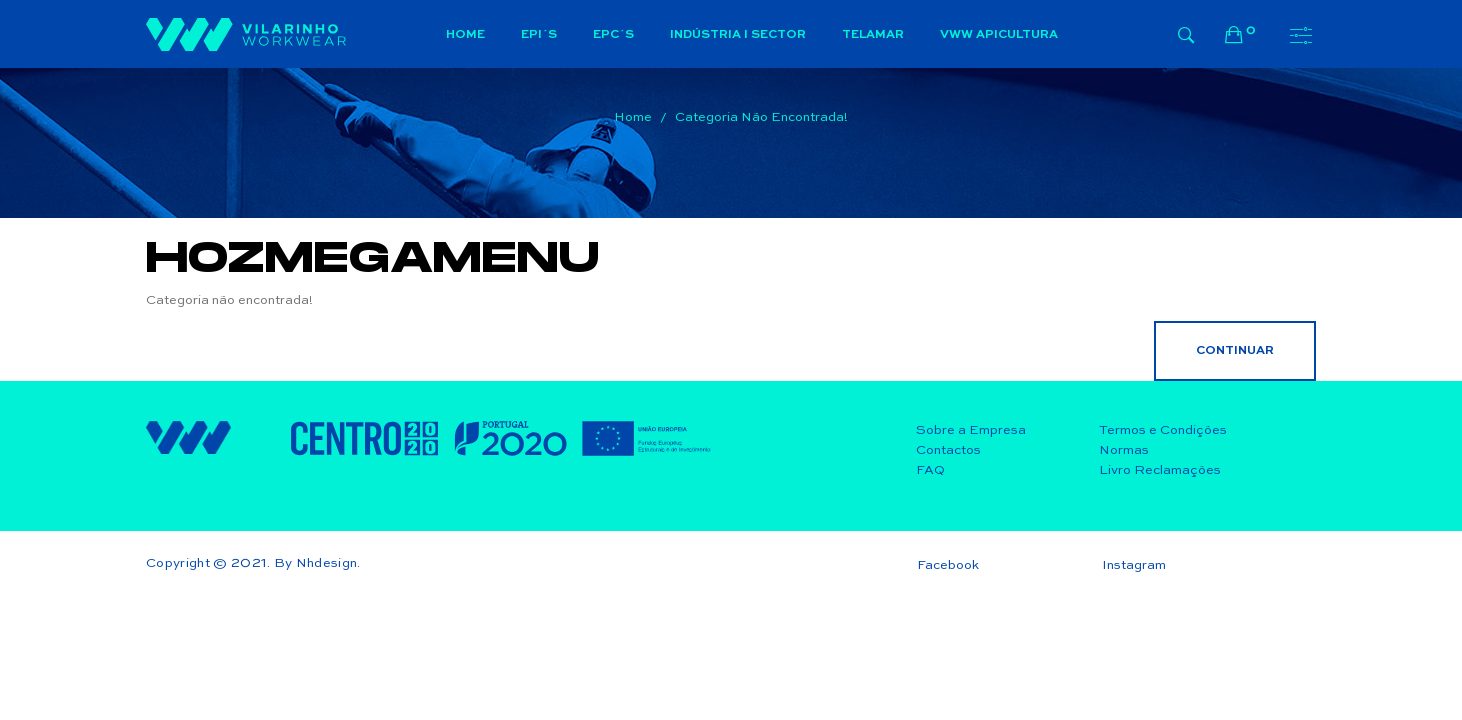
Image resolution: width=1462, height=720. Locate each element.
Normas (1124, 450)
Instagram (1134, 565)
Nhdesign (327, 563)
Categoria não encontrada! (761, 117)
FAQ (930, 470)
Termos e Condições (1163, 430)
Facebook (948, 565)
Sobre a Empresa (971, 430)
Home (633, 117)
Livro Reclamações (1160, 470)
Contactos (948, 450)
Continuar (1235, 351)
